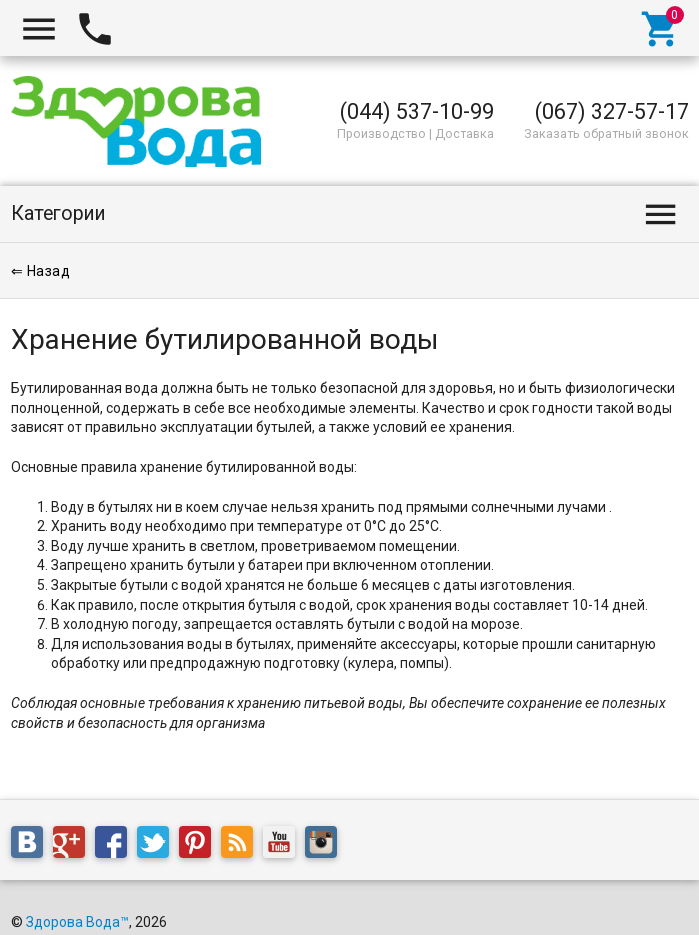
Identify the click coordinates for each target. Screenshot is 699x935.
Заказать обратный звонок (606, 133)
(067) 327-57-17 (612, 111)
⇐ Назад (41, 271)
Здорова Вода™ (77, 922)
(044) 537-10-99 (417, 111)
